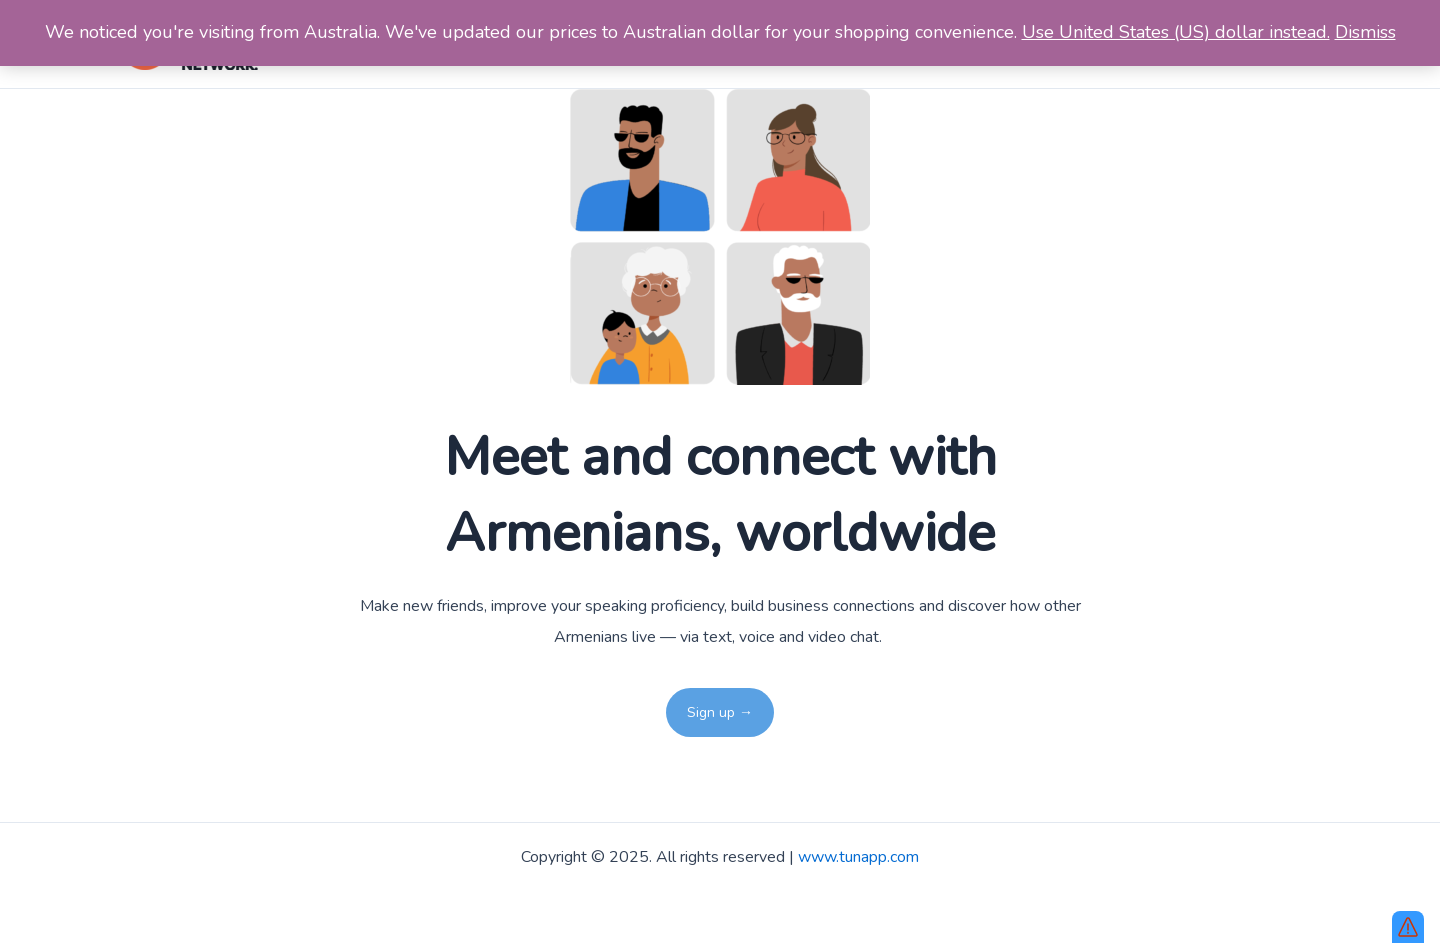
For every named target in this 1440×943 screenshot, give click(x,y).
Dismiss (1365, 32)
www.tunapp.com (858, 857)
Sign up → (720, 712)
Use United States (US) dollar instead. (1176, 32)
